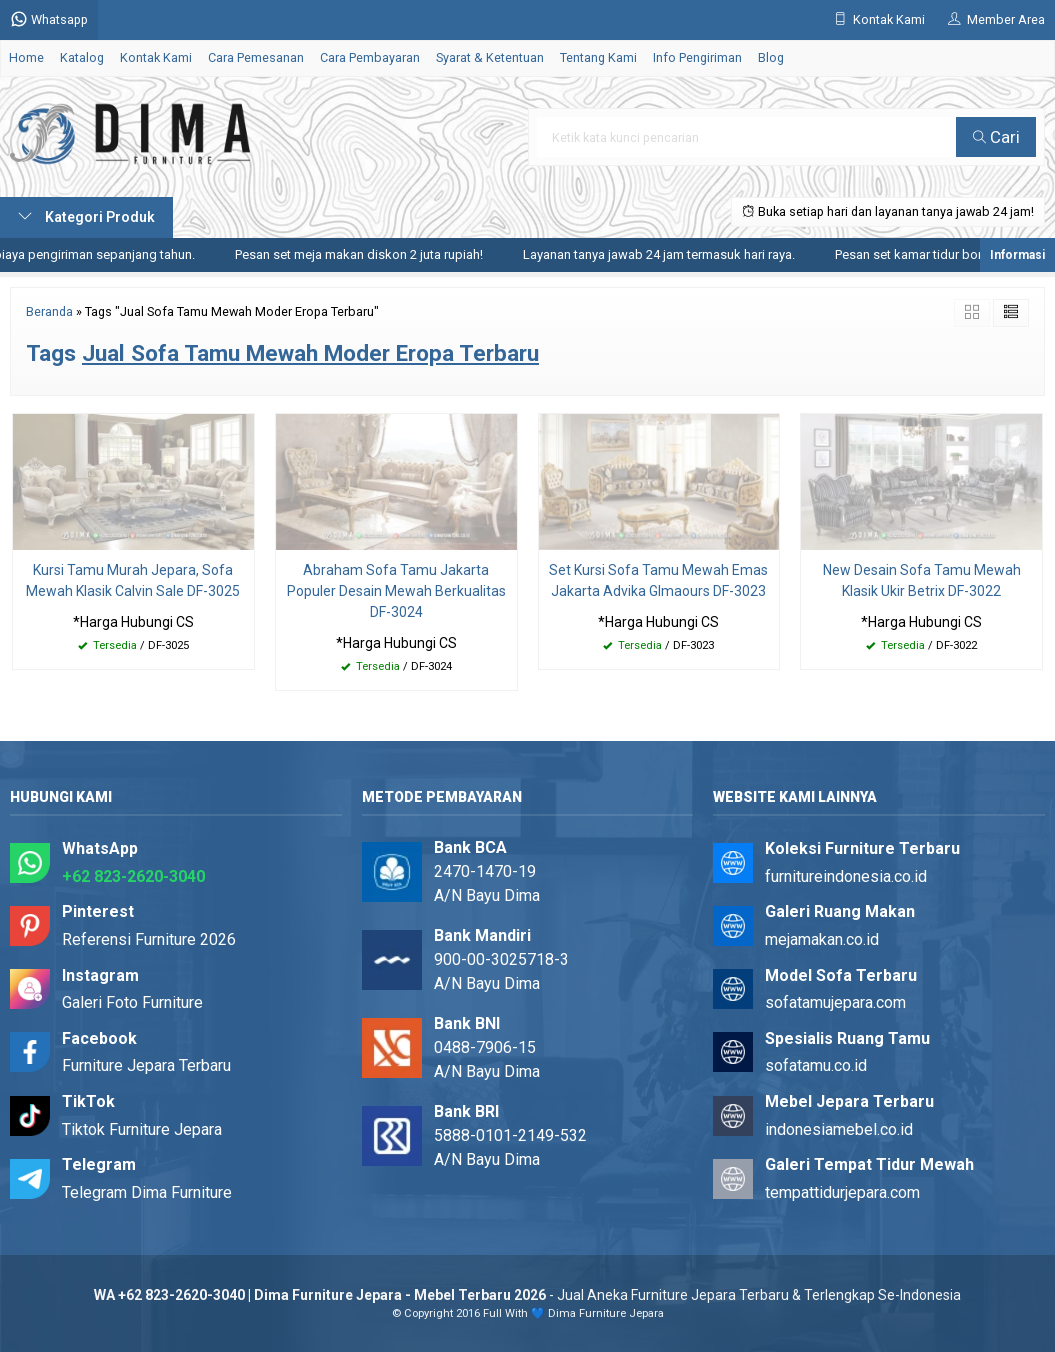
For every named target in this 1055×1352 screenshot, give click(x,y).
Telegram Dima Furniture (147, 1192)
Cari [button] (996, 137)
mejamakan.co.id (822, 939)
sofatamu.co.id (816, 1065)
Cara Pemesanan (256, 57)
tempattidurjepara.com (842, 1192)
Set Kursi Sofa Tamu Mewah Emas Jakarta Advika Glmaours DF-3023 (658, 580)
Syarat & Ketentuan (490, 57)
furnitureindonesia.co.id (846, 876)
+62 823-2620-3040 (133, 876)
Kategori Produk (86, 217)
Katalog (82, 57)
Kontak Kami (156, 57)
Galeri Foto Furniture (132, 1002)
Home (26, 57)
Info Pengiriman (697, 57)
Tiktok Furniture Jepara (142, 1129)
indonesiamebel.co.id (839, 1129)
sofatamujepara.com (835, 1002)
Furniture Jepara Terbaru (146, 1065)
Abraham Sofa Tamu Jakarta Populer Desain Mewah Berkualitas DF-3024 (396, 591)
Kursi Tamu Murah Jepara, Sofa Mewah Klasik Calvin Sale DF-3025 (133, 580)
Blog (771, 57)
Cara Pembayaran (370, 57)
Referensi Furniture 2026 (149, 939)
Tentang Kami (598, 57)
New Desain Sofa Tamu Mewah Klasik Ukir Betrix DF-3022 (922, 580)
